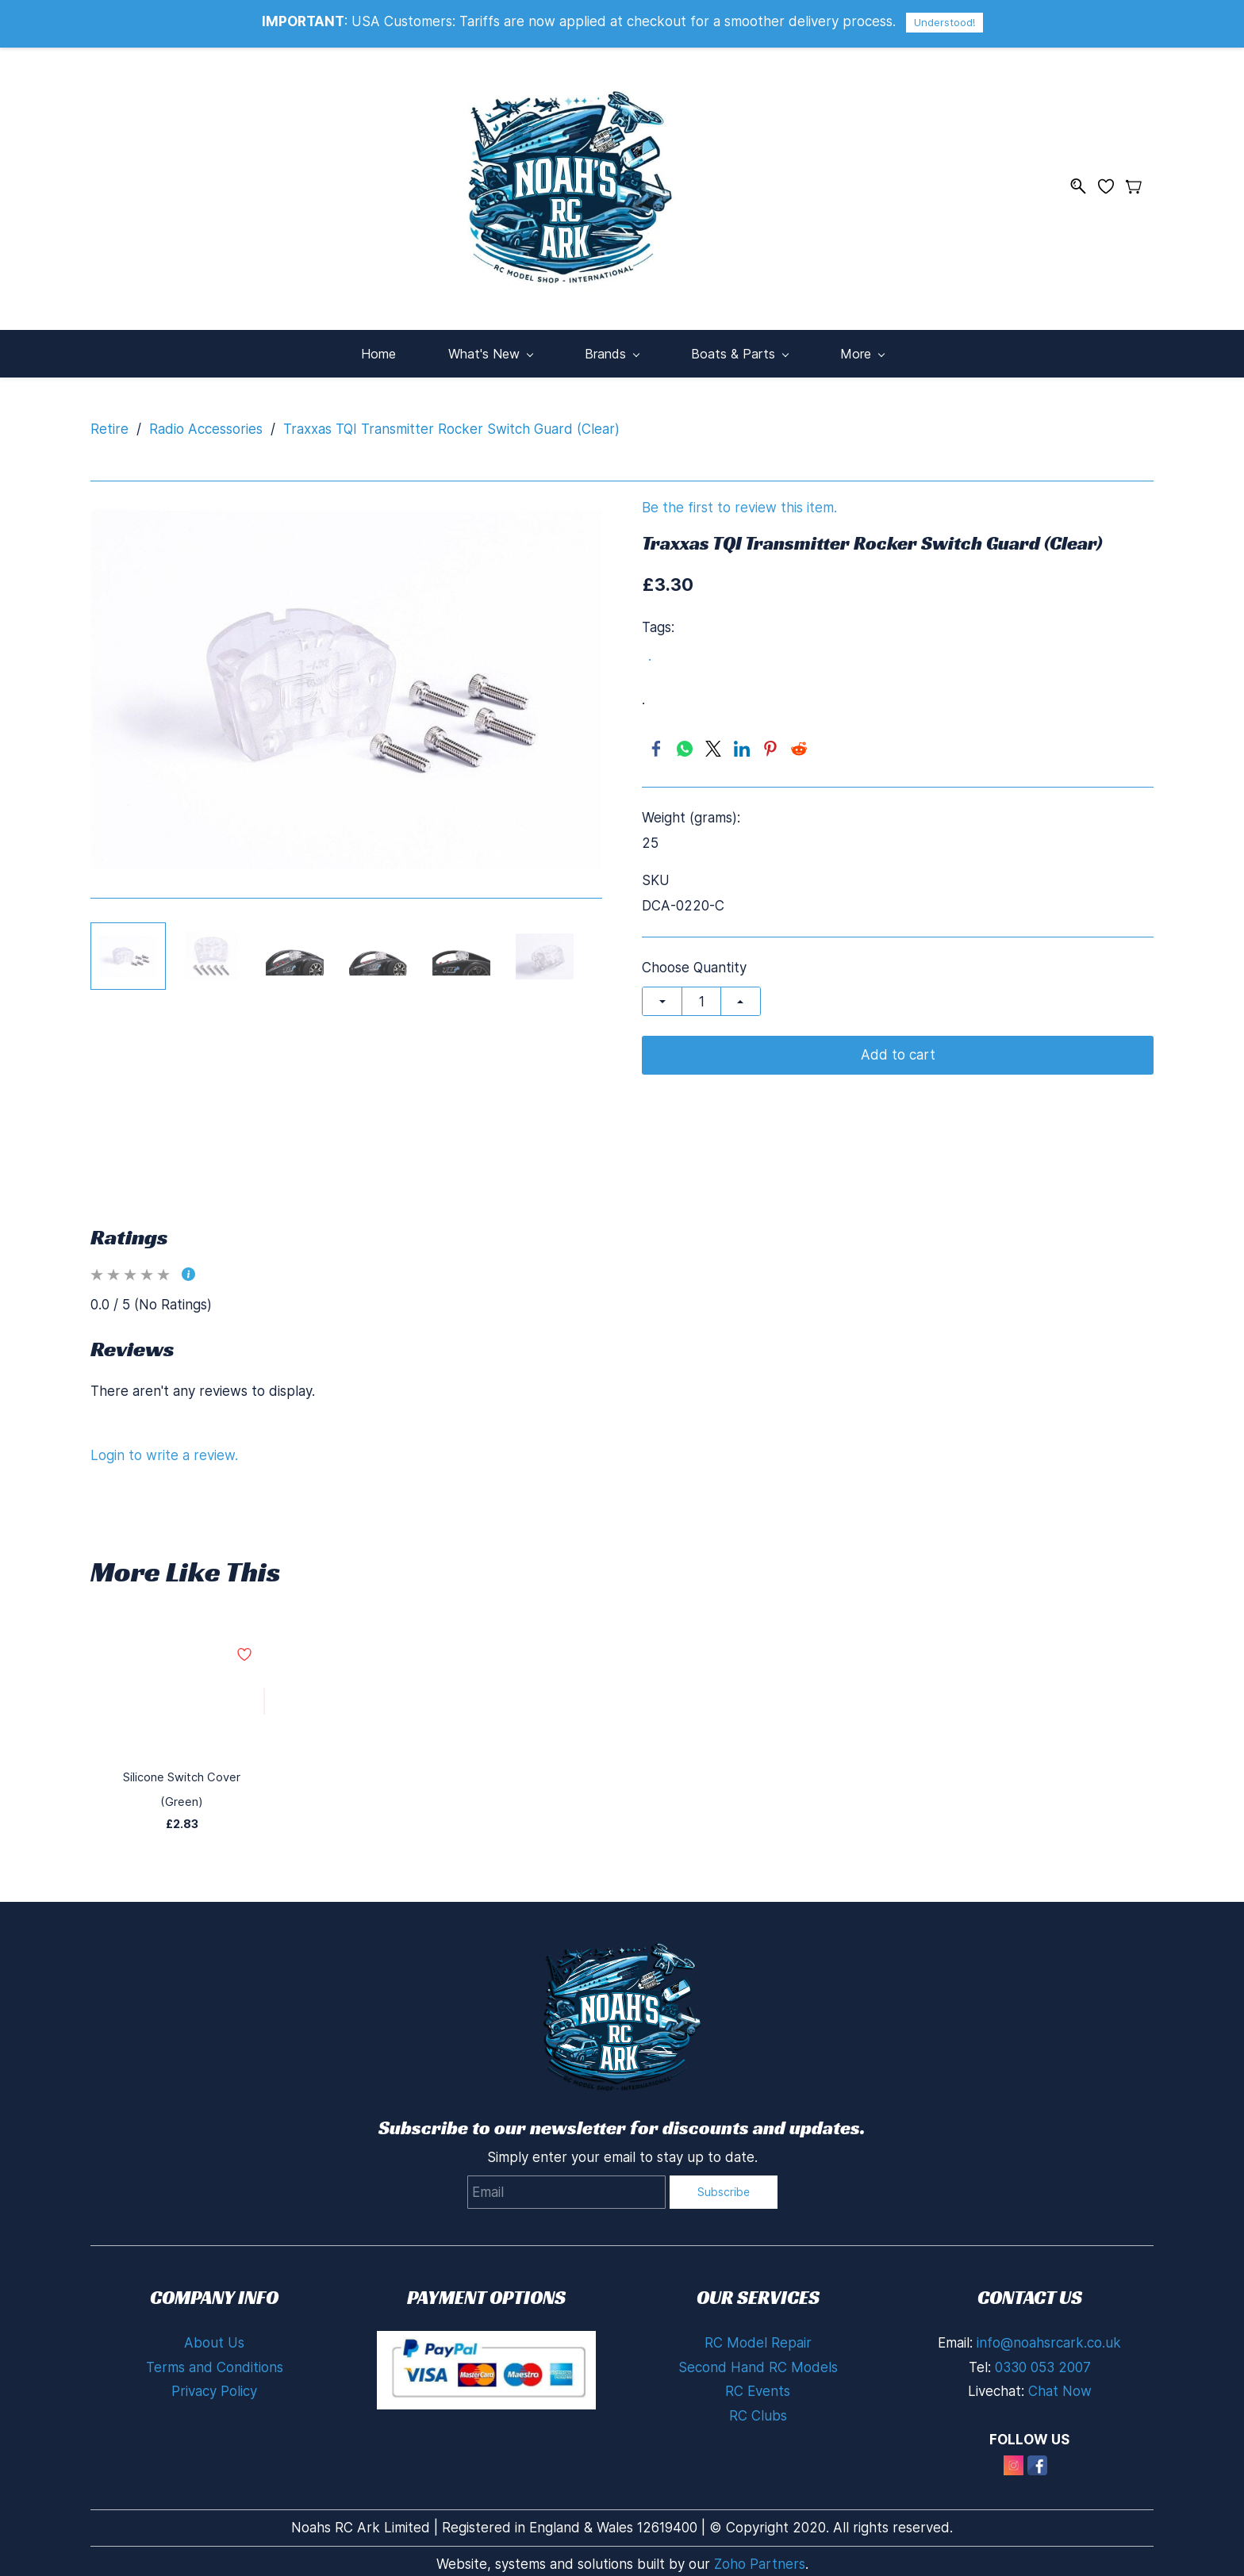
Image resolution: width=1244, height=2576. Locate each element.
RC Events (757, 2364)
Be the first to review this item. (739, 497)
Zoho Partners (759, 2537)
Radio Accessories (206, 418)
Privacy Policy (214, 2364)
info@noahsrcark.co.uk (1049, 2315)
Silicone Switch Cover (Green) (182, 1766)
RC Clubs (758, 2388)
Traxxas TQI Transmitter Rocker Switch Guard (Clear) (451, 418)
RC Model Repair (758, 2315)
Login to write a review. (164, 1444)
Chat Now (1060, 2364)
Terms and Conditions (214, 2340)
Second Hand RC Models (758, 2340)
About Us (214, 2315)
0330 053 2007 (1043, 2340)
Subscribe (723, 2165)
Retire (109, 418)
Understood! (944, 22)
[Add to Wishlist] (264, 1690)
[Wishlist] (1112, 180)
